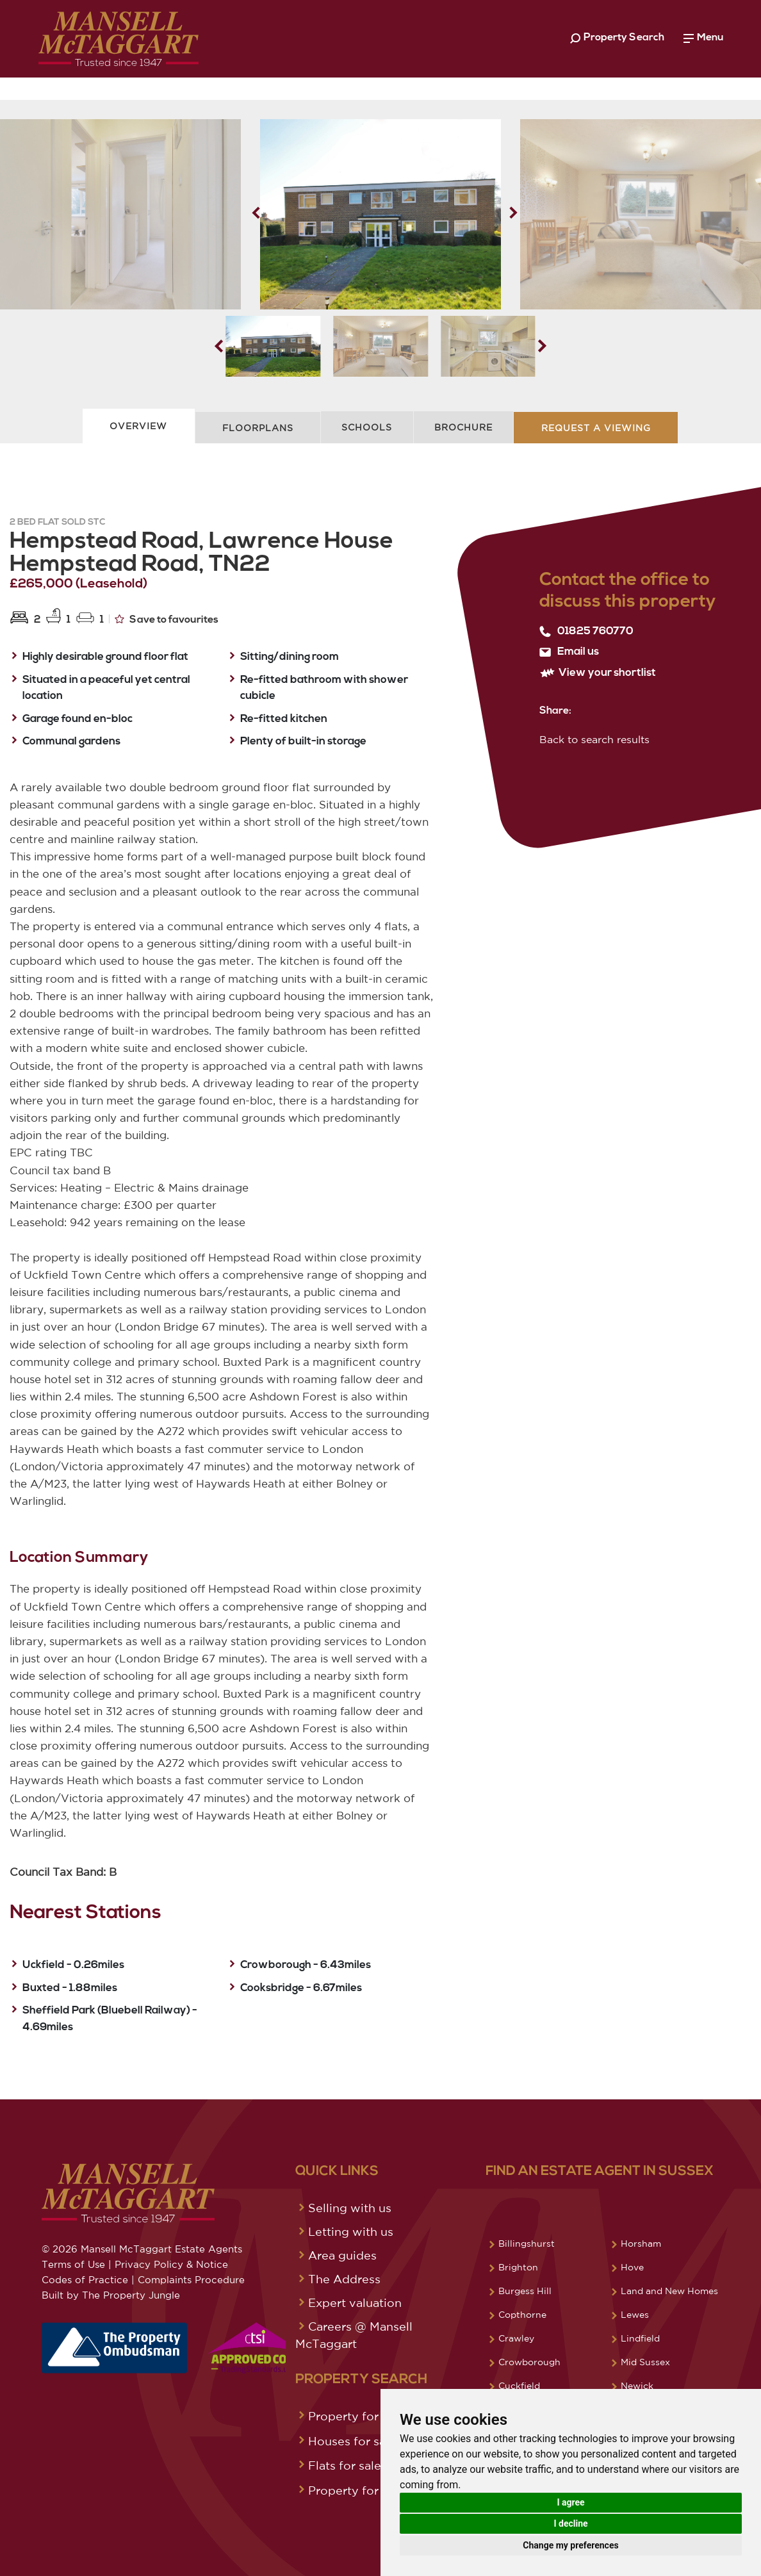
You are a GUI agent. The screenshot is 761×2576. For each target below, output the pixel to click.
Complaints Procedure (191, 2279)
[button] (513, 213)
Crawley (516, 2338)
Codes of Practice (85, 2279)
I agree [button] (570, 2502)
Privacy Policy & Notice (171, 2264)
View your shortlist (597, 673)
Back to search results (594, 739)
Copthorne (522, 2314)
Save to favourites (166, 618)
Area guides (342, 2255)
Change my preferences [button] (570, 2545)
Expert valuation (355, 2302)
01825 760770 (586, 631)
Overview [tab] (138, 426)
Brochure (463, 427)
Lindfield (640, 2338)
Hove (632, 2267)
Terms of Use (73, 2264)
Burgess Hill (525, 2291)
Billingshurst (526, 2243)
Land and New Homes (669, 2291)
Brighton (518, 2267)
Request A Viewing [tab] (596, 428)
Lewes (635, 2314)
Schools (366, 427)
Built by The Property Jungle (111, 2295)
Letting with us (350, 2231)
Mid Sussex (645, 2362)
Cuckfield (519, 2386)
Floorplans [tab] (257, 428)
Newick (637, 2386)
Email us (569, 651)
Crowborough (529, 2362)
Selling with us (349, 2207)
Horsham (641, 2243)
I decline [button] (570, 2523)
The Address (344, 2278)
